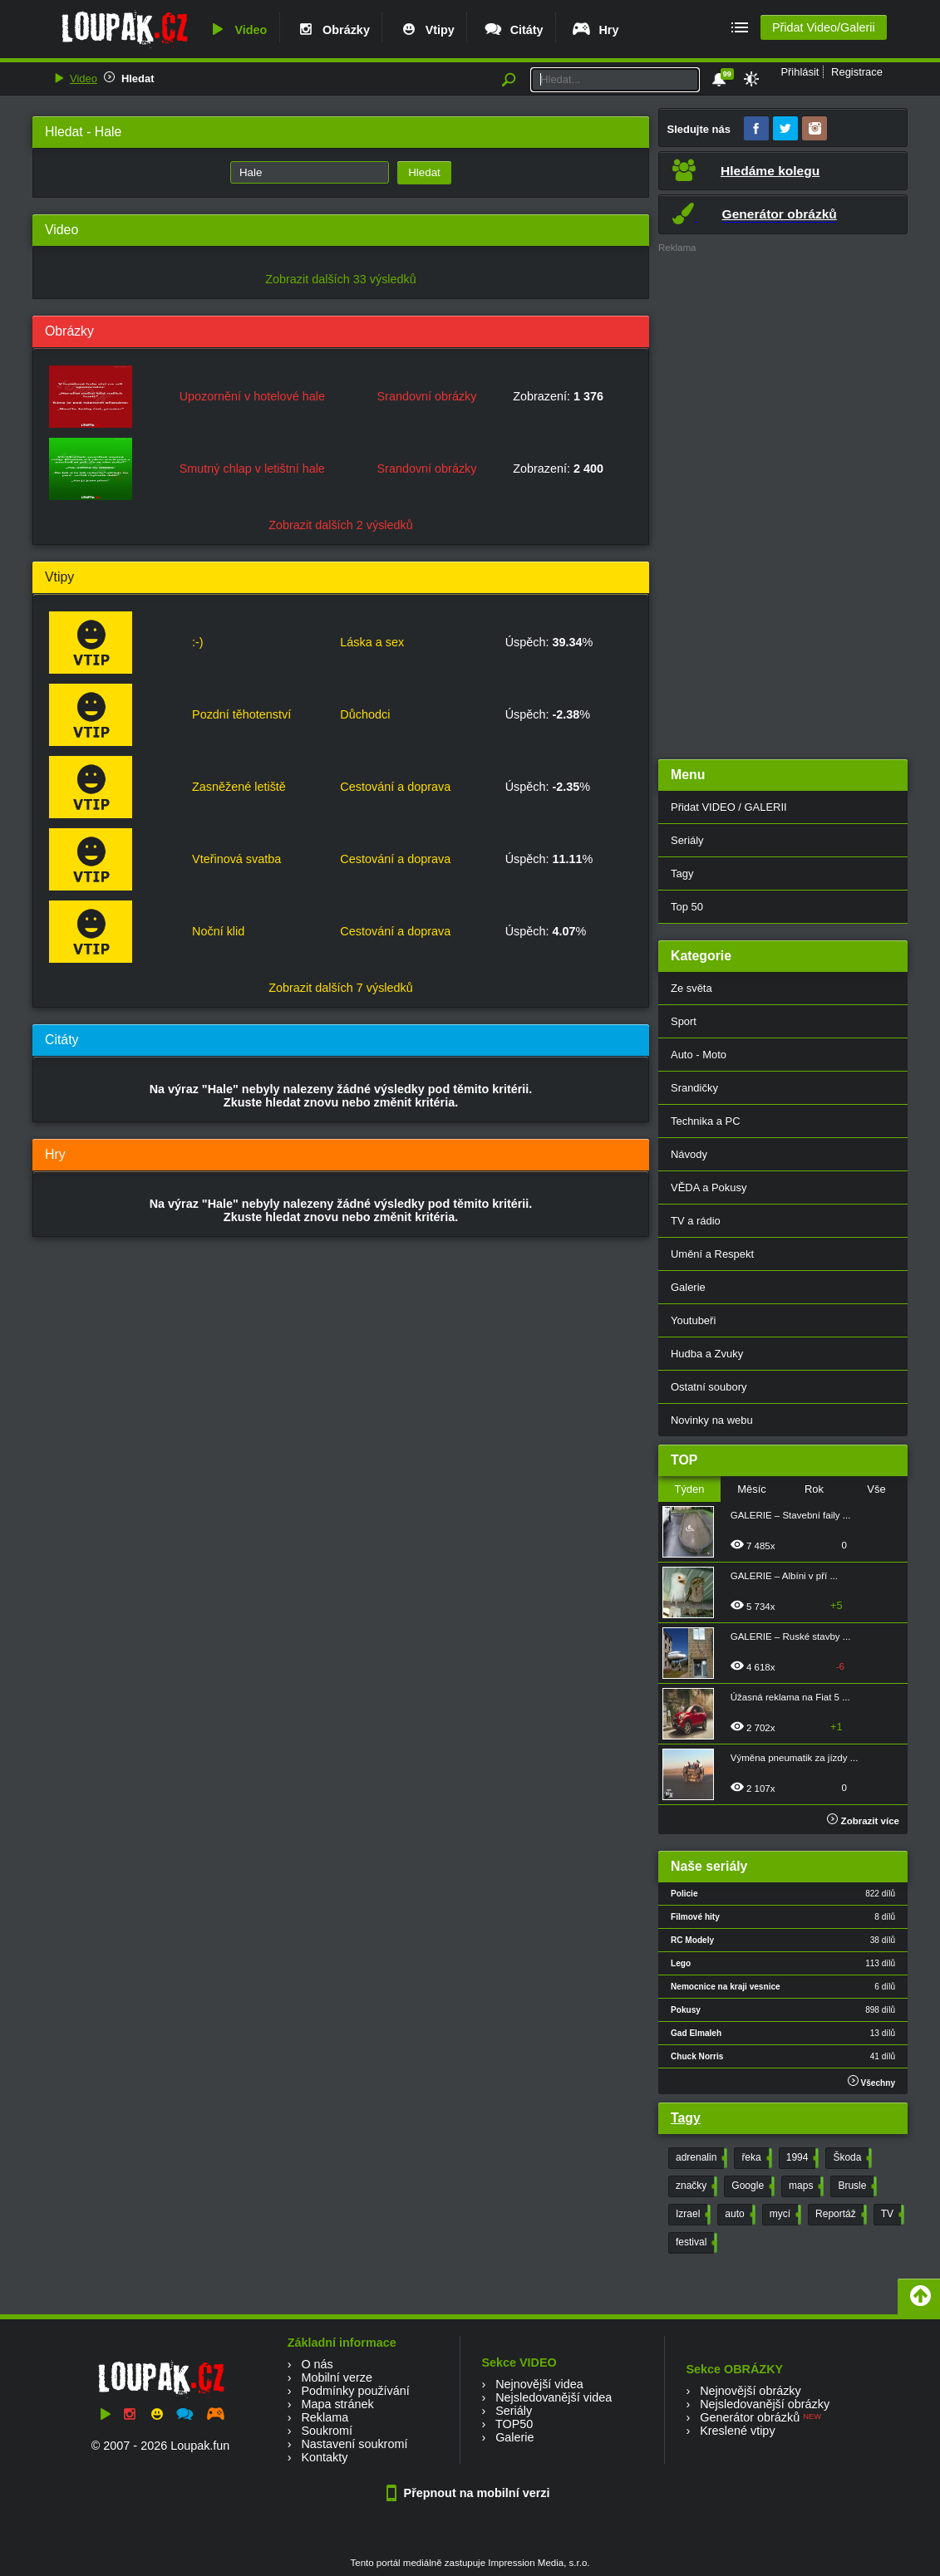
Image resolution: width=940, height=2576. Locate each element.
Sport (683, 1021)
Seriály (687, 840)
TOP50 (514, 2424)
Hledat (138, 78)
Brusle (856, 2186)
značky (695, 2186)
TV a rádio (696, 1220)
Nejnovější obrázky (750, 2390)
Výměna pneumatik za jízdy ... (795, 1758)
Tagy (682, 873)
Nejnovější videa (539, 2384)
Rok (814, 1489)
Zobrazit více (863, 1821)
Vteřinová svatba (236, 859)
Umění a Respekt (712, 1254)
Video (237, 30)
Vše (876, 1489)
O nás (316, 2364)
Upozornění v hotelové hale (252, 396)
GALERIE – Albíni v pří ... (784, 1576)
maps (804, 2186)
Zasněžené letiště (239, 786)
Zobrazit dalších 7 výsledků (340, 987)
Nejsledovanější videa (553, 2397)
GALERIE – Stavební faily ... (791, 1515)
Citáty (513, 30)
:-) (198, 642)
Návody (689, 1154)
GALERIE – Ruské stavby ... (791, 1636)
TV (891, 2215)
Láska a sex (372, 642)
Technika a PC (706, 1121)
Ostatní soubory (708, 1387)
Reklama (324, 2417)
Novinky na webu (712, 1420)
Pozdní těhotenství (241, 714)
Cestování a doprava (395, 786)
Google (751, 2186)
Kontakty (324, 2457)
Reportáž (839, 2215)
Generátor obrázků (750, 2417)
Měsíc (751, 1489)
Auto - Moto (698, 1054)
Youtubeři (693, 1320)
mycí (784, 2215)
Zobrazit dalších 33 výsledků (340, 279)
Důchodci (365, 714)
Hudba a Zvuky (707, 1353)
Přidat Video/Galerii (823, 27)
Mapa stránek (337, 2404)
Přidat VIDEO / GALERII (729, 807)
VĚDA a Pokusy (708, 1187)
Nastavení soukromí (354, 2444)
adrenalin (700, 2158)
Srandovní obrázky (427, 396)
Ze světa (691, 988)
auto (738, 2215)
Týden (689, 1489)
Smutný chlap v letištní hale (252, 468)
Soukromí (326, 2430)
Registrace (857, 72)
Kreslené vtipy (737, 2430)
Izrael (691, 2215)
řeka (754, 2158)
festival (695, 2243)
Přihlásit (799, 72)
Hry (594, 30)
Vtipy (426, 30)
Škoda (851, 2158)
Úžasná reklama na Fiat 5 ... (790, 1697)
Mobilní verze (336, 2377)
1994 (801, 2158)
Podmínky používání (355, 2390)
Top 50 (687, 906)
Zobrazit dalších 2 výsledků (340, 525)
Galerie (688, 1287)
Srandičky (694, 1088)
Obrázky (332, 30)
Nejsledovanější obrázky (764, 2404)
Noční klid (218, 931)
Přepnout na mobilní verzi (470, 2493)
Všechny (871, 2081)
